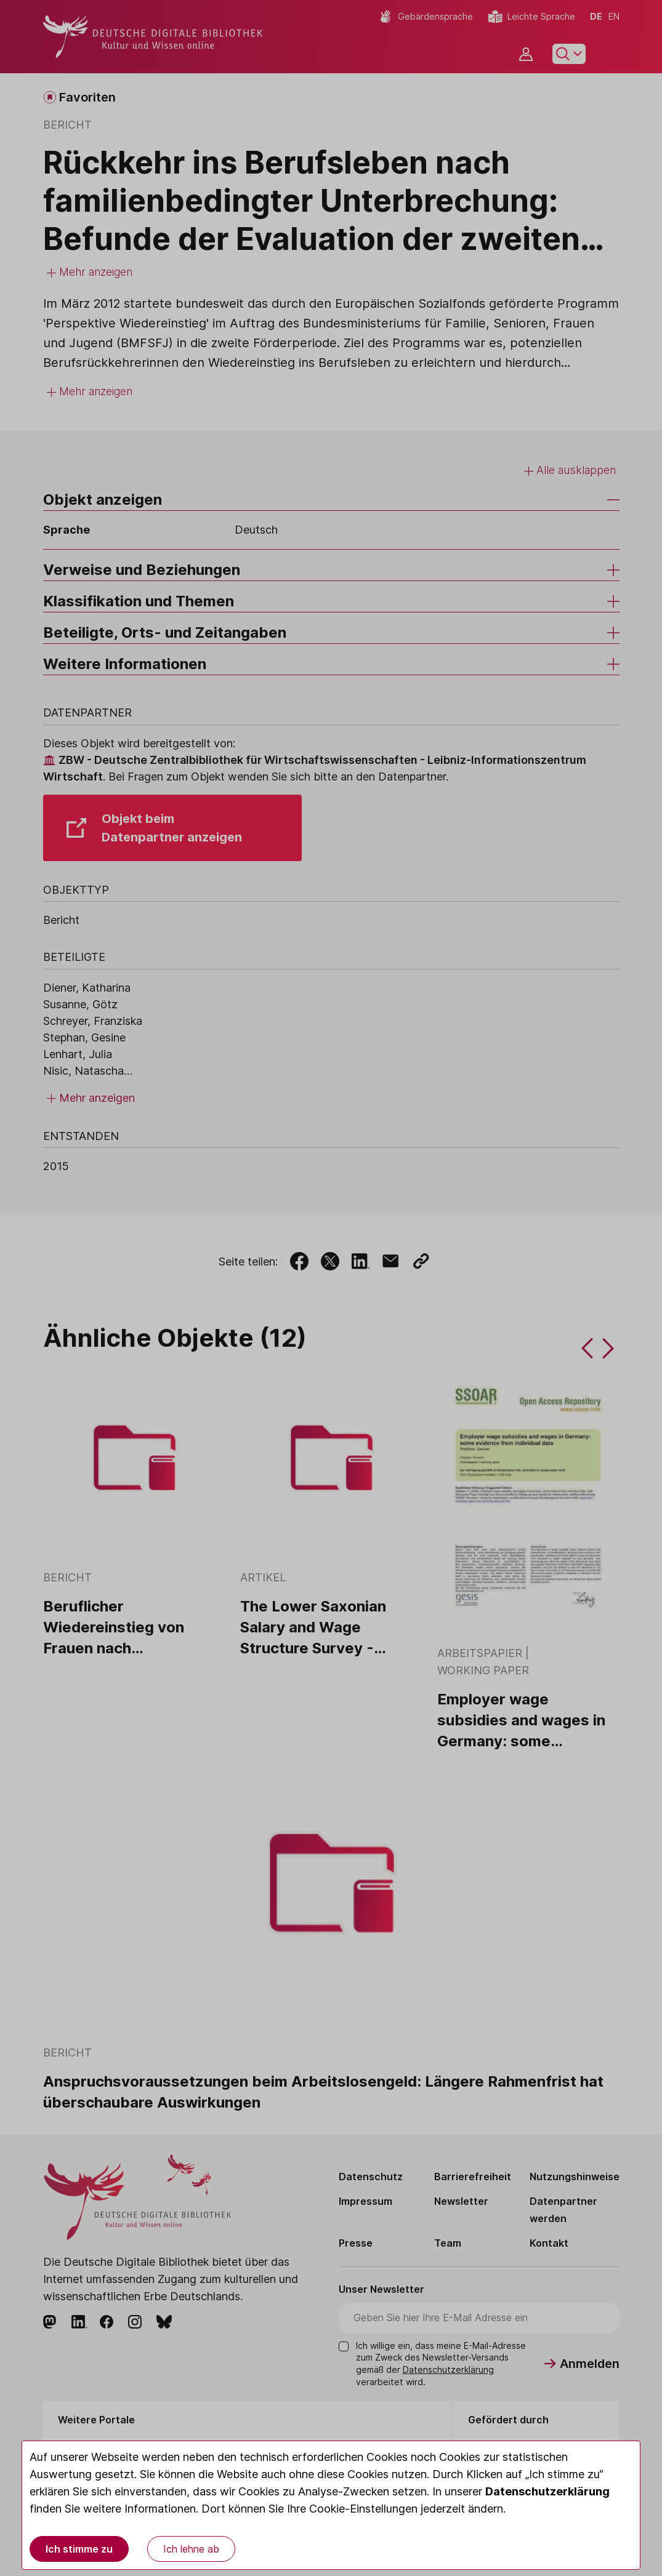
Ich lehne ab (191, 2549)
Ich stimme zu (79, 2549)
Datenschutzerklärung (547, 2491)
